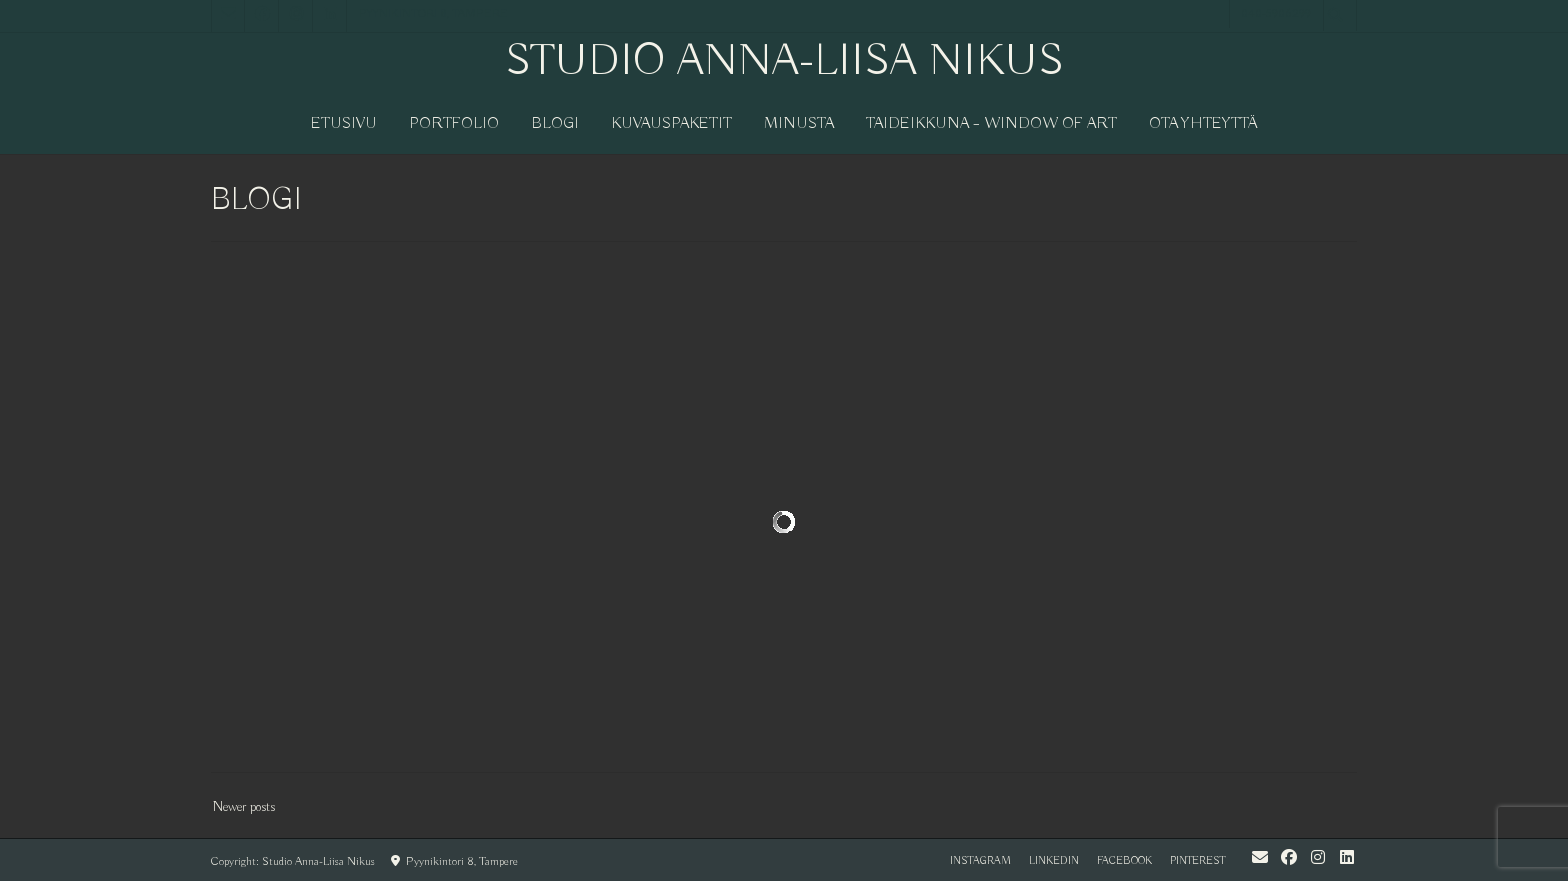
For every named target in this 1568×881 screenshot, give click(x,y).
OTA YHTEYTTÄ (1203, 124)
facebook (1124, 861)
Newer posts (244, 807)
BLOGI (555, 124)
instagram (980, 861)
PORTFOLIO (454, 124)
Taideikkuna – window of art (991, 124)
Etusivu (344, 124)
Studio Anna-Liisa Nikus (784, 62)
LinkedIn (1054, 861)
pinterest (1197, 861)
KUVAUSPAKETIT (671, 124)
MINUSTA (799, 124)
